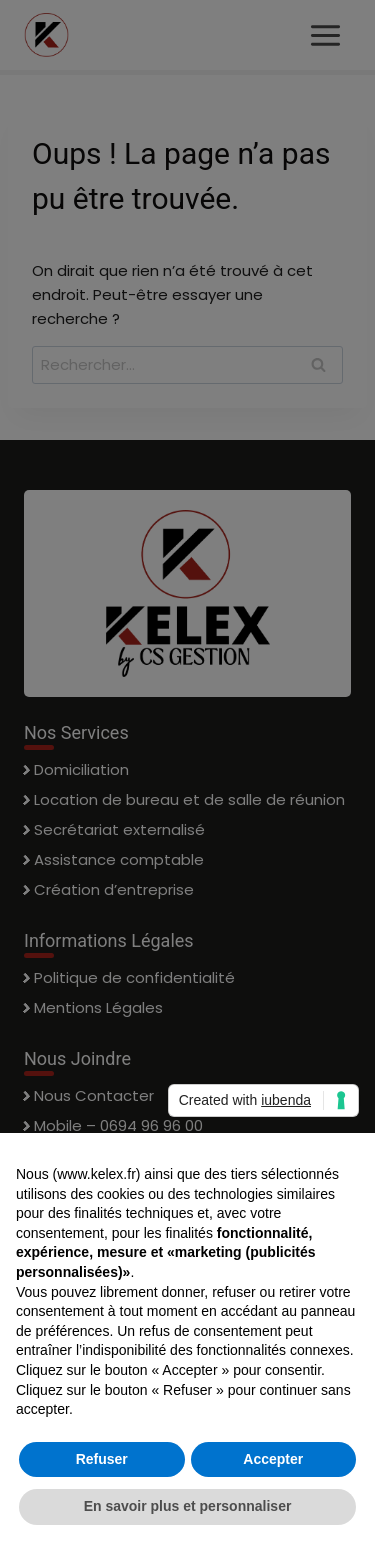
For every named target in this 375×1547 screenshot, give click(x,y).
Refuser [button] (102, 1459)
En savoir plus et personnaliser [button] (188, 1506)
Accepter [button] (273, 1459)
